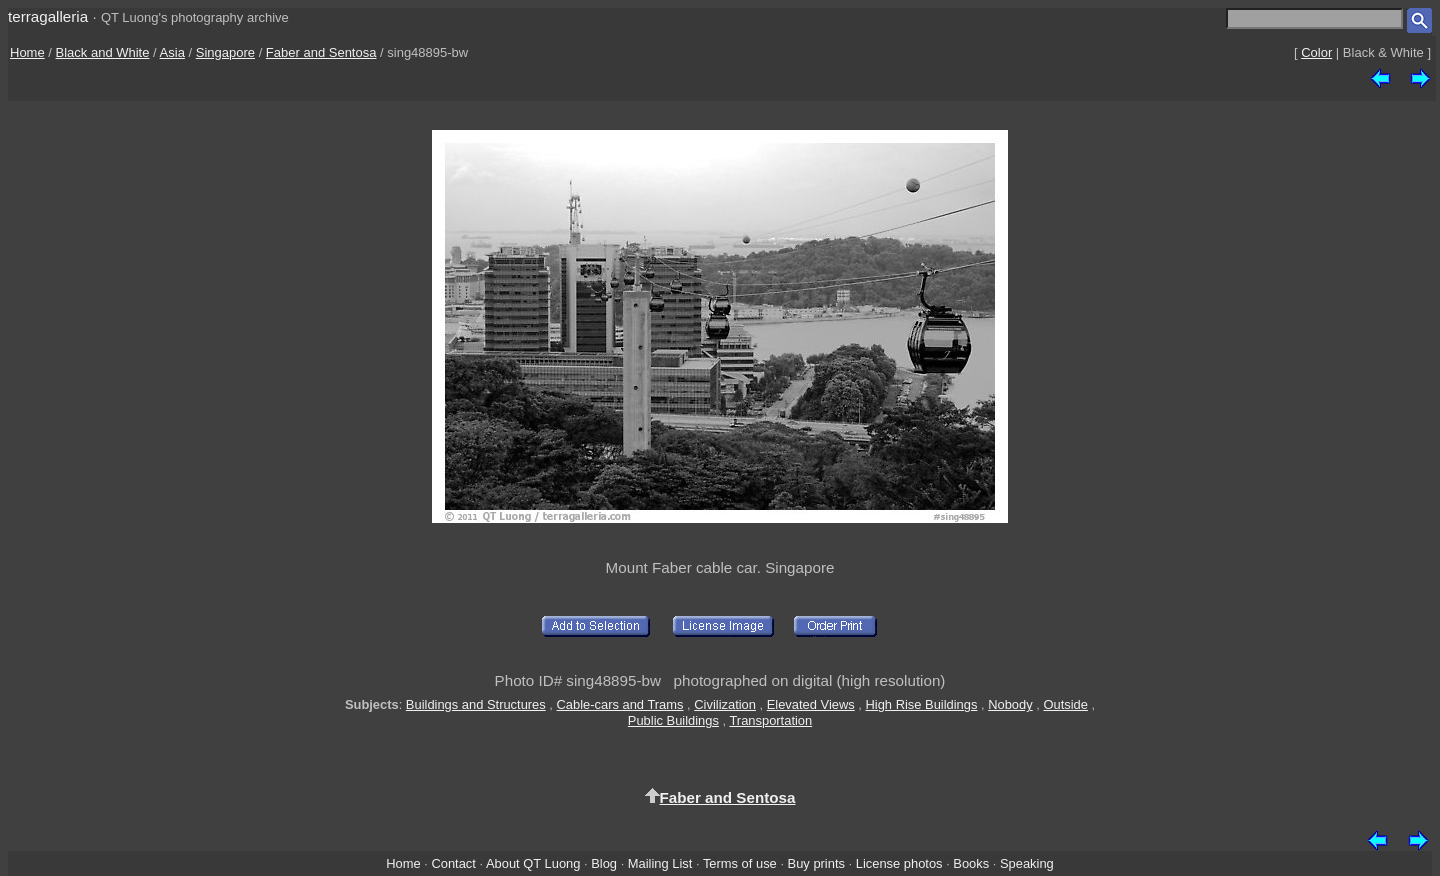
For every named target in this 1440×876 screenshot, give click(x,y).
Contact (453, 863)
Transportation (770, 720)
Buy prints (816, 863)
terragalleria (48, 16)
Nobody (1010, 704)
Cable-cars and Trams (620, 704)
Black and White (103, 52)
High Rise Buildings (922, 704)
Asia (172, 52)
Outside (1065, 704)
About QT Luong (533, 863)
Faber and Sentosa (321, 52)
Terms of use (740, 863)
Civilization (725, 704)
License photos (899, 863)
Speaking (1027, 863)
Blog (604, 863)
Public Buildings (673, 720)
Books (971, 863)
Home (27, 52)
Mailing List (660, 863)
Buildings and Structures (476, 704)
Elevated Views (811, 704)
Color (1316, 52)
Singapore (225, 52)
